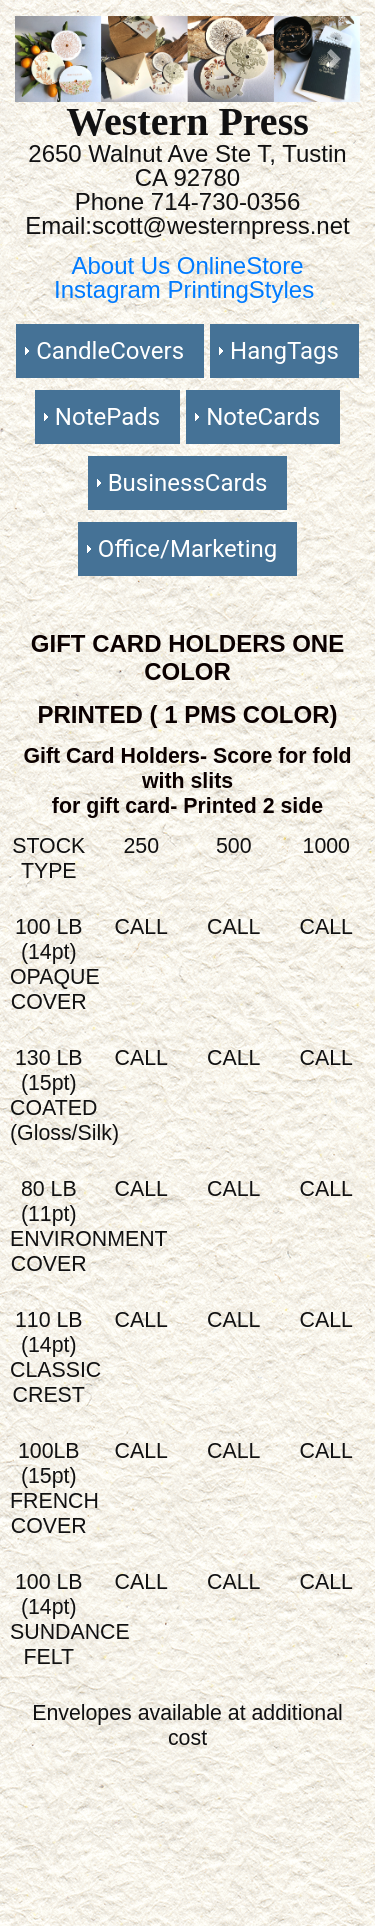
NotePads (107, 417)
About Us (123, 265)
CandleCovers (110, 351)
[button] (41, 59)
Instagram (110, 289)
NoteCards (263, 417)
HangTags (284, 351)
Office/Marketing (187, 549)
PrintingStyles (240, 289)
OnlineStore (240, 265)
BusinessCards (188, 483)
